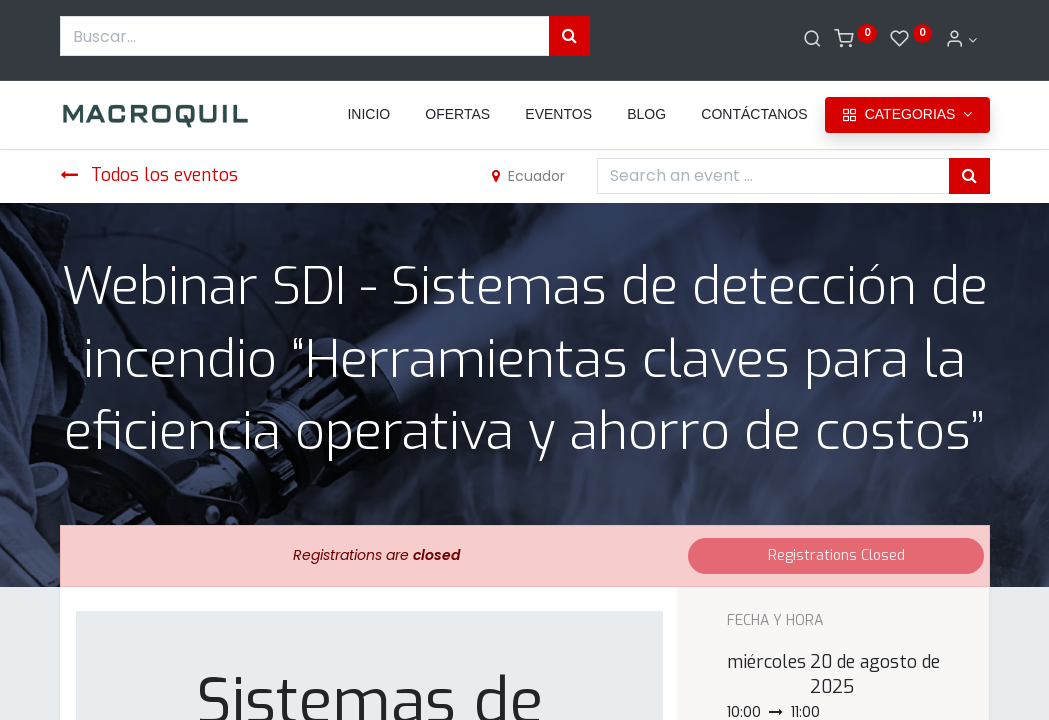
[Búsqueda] (569, 36)
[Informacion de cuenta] (961, 40)
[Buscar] (812, 40)
